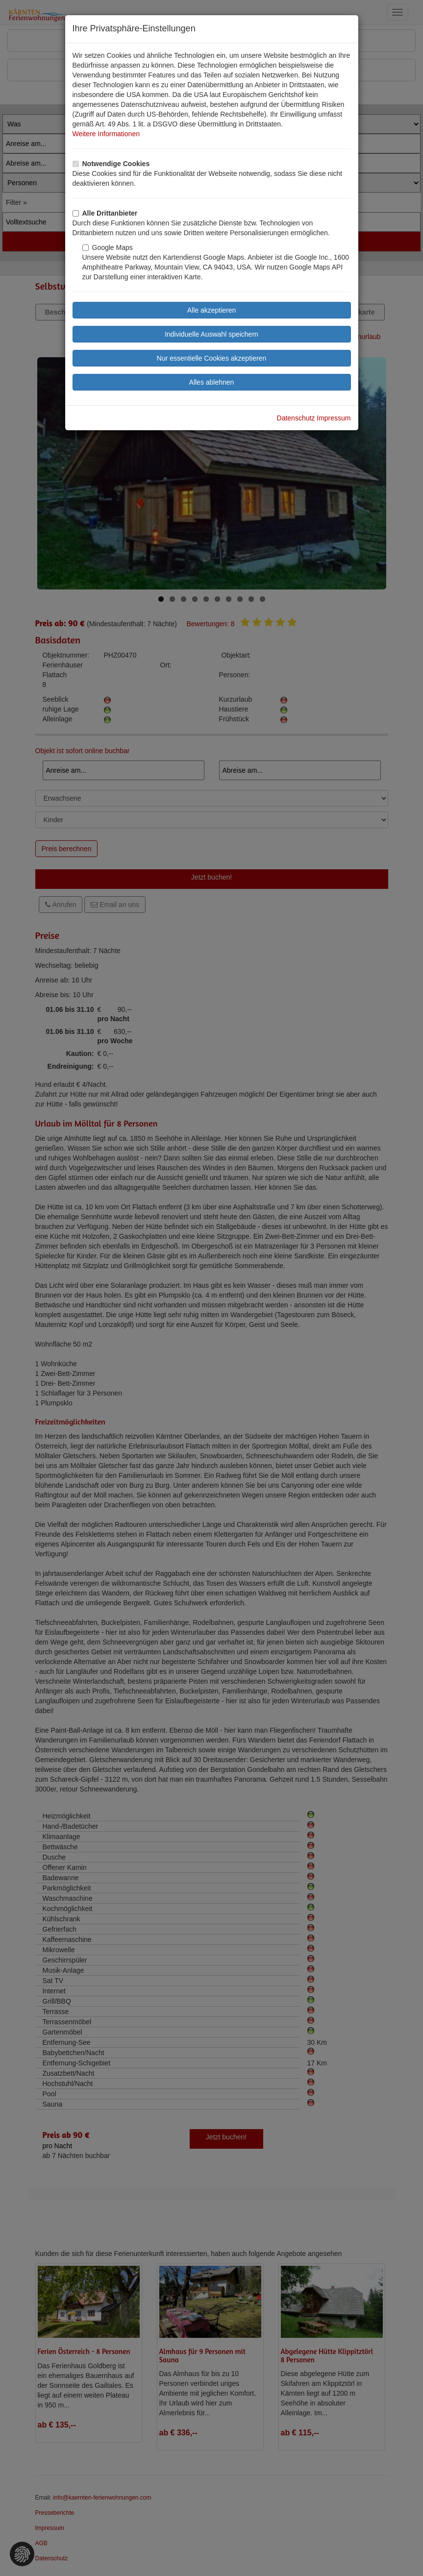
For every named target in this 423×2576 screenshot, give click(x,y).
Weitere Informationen (106, 134)
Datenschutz (296, 418)
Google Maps (107, 247)
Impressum (333, 418)
